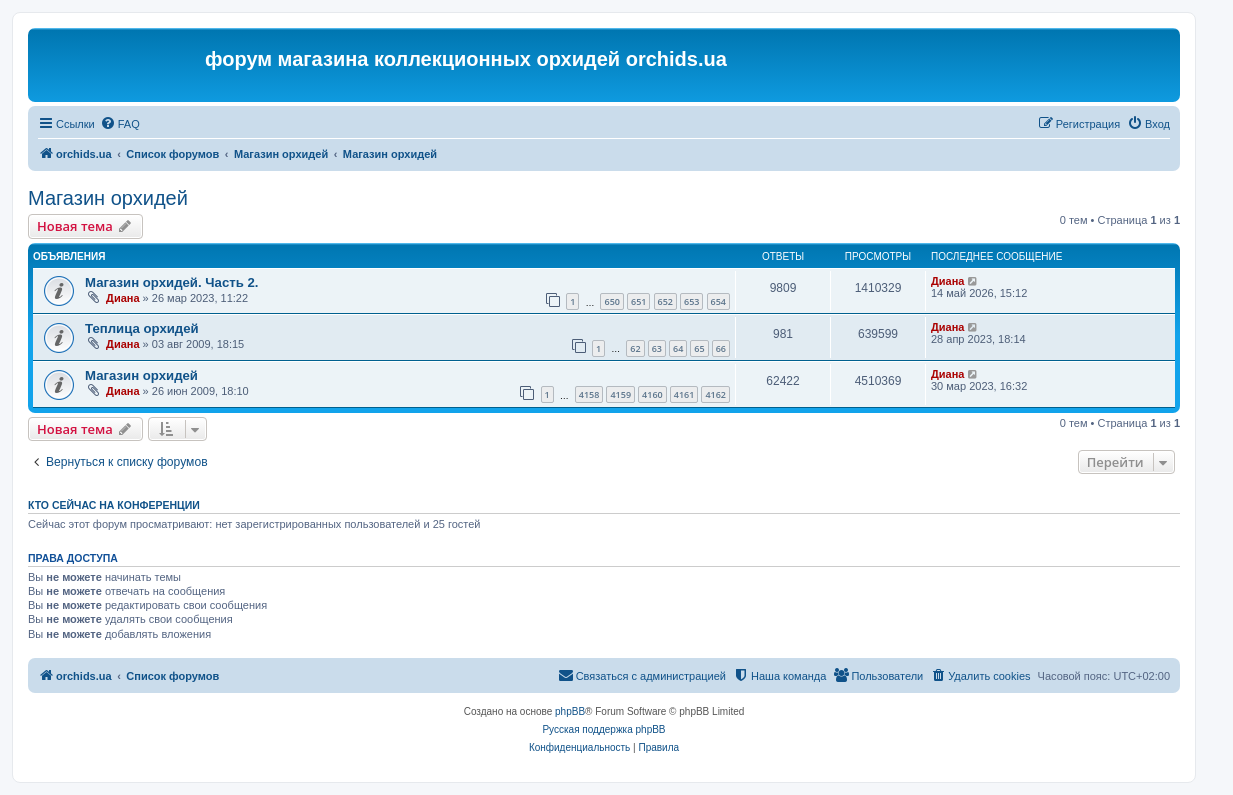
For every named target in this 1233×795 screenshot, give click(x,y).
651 (638, 301)
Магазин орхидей (108, 198)
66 (721, 348)
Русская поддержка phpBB (603, 729)
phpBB (570, 711)
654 (718, 301)
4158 (589, 394)
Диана (122, 298)
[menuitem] (120, 124)
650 (611, 301)
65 (699, 348)
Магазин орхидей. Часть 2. (171, 282)
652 (665, 301)
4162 (715, 394)
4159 (620, 394)
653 (691, 301)
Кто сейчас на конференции (114, 505)
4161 (684, 394)
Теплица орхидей (142, 328)
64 (678, 348)
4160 (652, 394)
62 (635, 348)
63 (657, 348)
